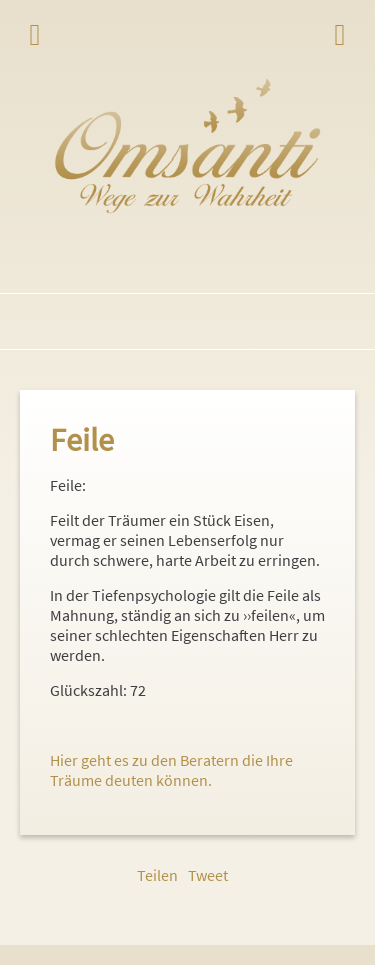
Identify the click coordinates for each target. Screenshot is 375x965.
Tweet (208, 875)
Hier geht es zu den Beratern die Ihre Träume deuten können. (171, 770)
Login (340, 35)
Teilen (157, 875)
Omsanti (187, 146)
